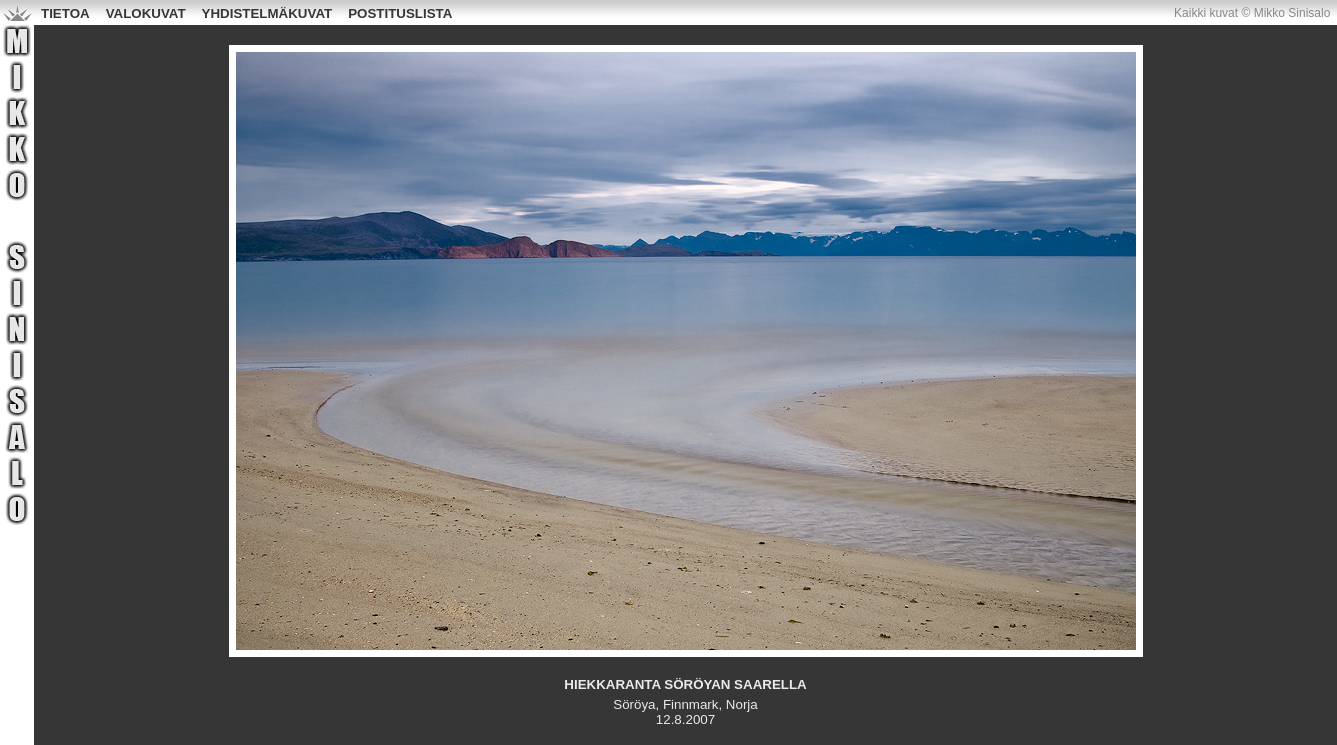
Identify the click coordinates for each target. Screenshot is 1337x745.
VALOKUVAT (146, 13)
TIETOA (65, 13)
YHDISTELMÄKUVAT (267, 13)
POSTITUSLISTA (400, 13)
